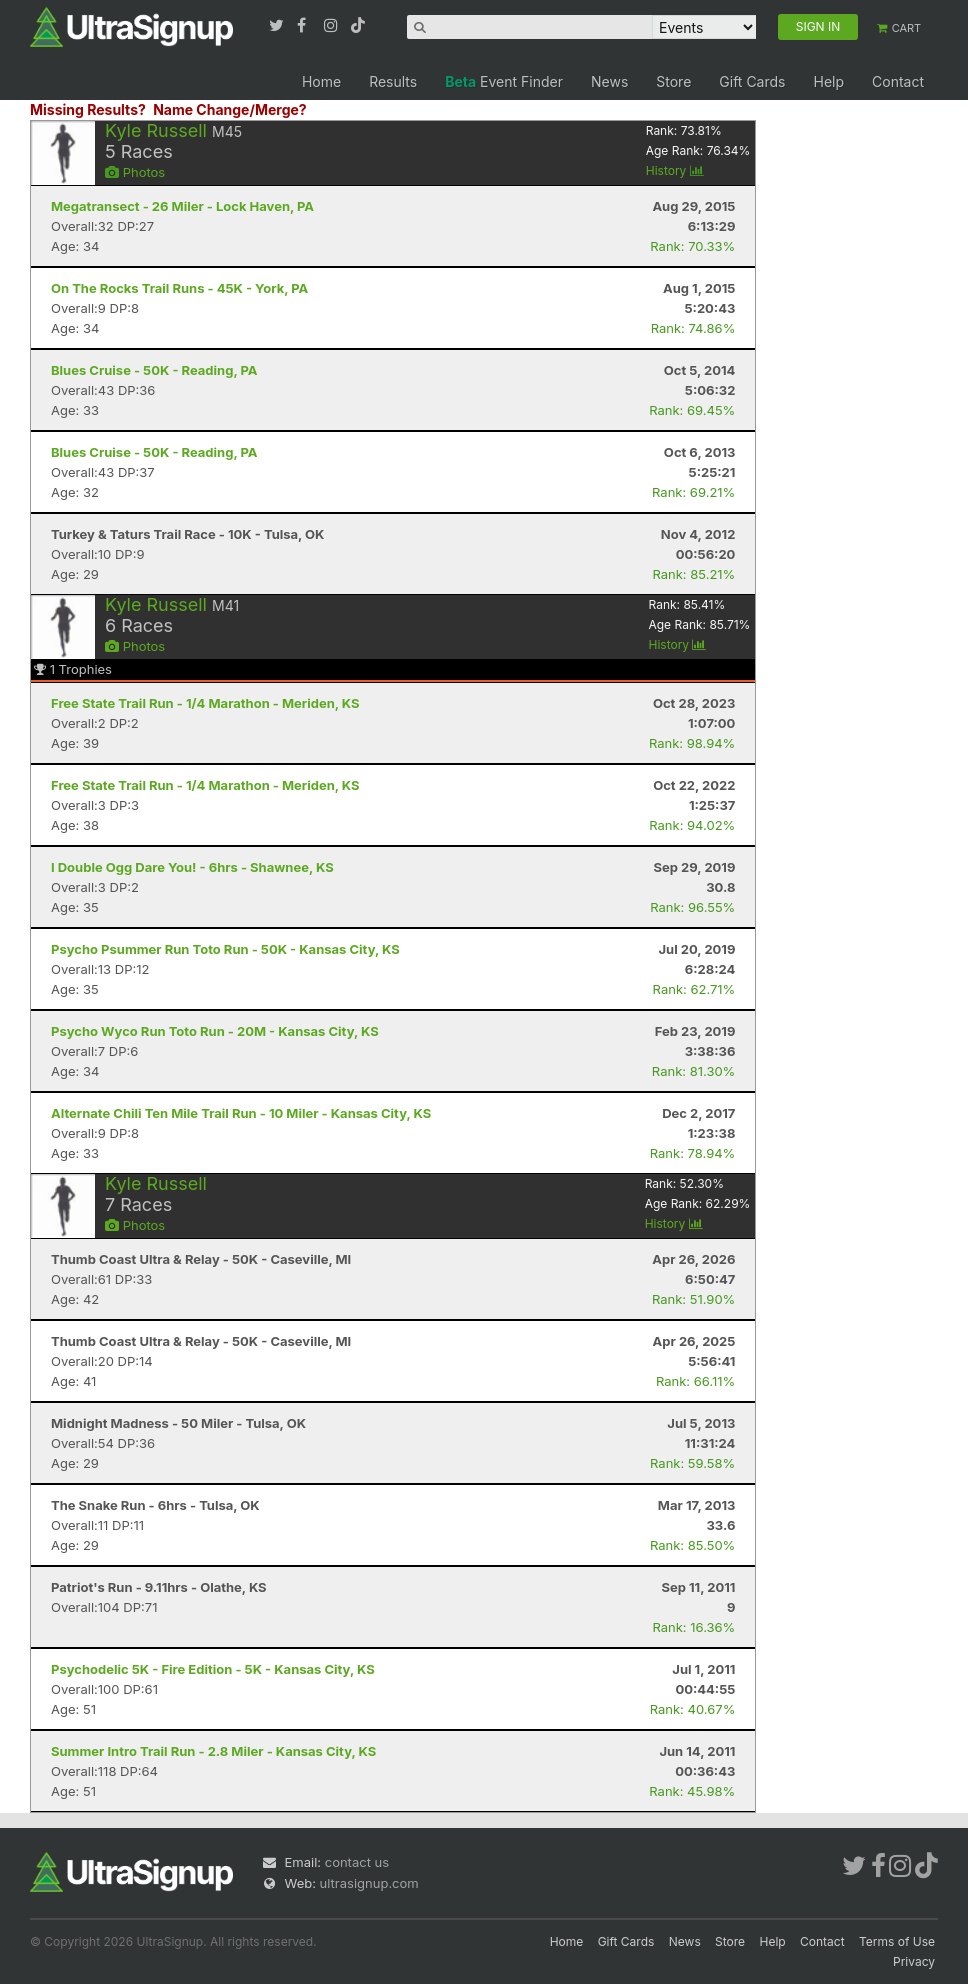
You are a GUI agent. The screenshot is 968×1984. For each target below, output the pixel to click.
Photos (135, 172)
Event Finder (504, 81)
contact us (357, 1862)
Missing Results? (88, 109)
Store (673, 81)
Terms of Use (897, 1941)
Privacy (914, 1961)
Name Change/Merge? (230, 109)
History (675, 170)
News (609, 81)
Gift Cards (752, 81)
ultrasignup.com (369, 1883)
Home (321, 81)
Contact (898, 81)
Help (828, 81)
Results (393, 81)
